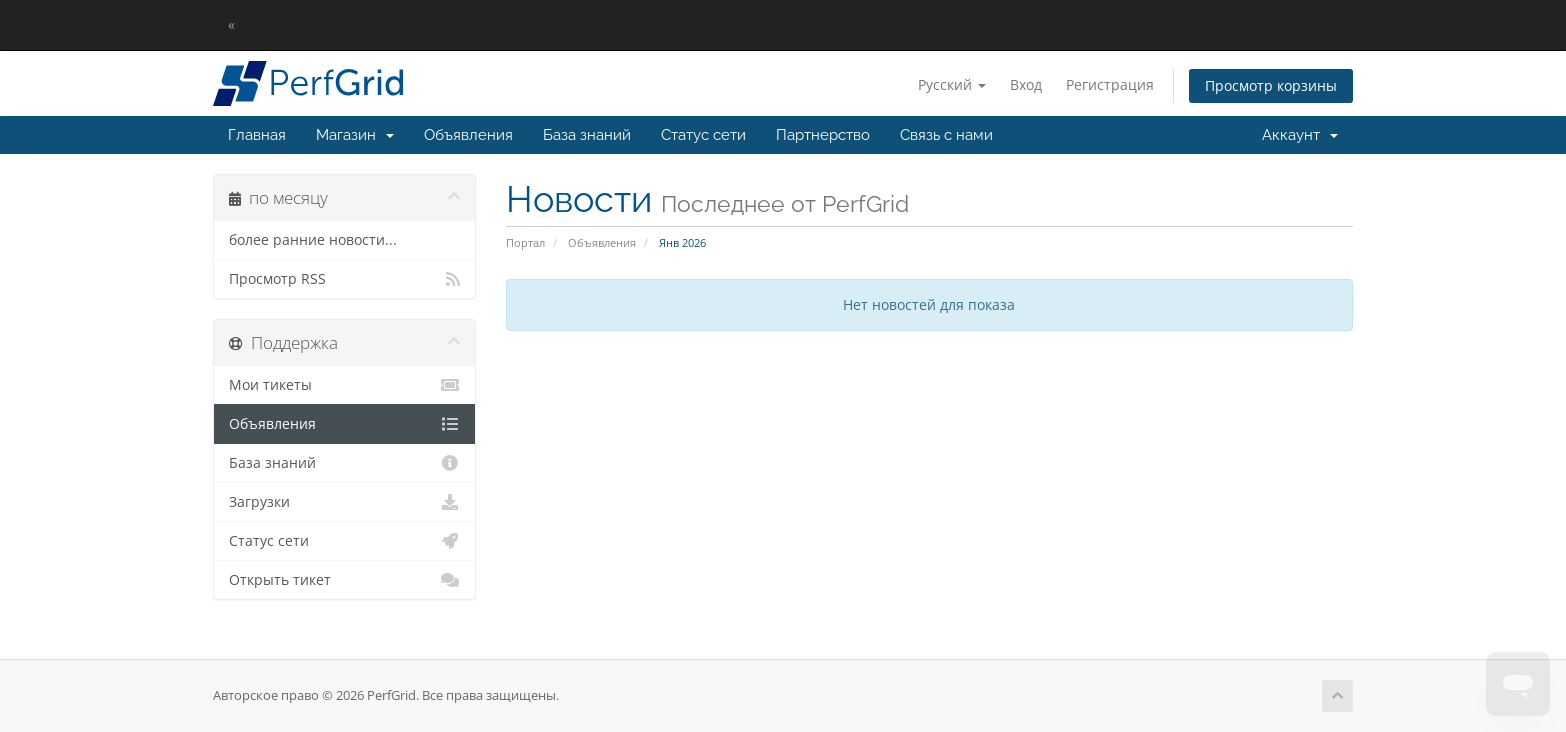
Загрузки (344, 502)
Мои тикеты (344, 385)
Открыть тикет (344, 580)
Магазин (355, 135)
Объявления (468, 135)
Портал (525, 242)
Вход (1026, 84)
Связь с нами (946, 135)
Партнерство (823, 135)
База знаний (587, 135)
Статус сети (703, 135)
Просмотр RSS (344, 279)
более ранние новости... (313, 240)
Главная (257, 135)
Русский (952, 84)
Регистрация (1110, 84)
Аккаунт (1300, 135)
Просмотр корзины (1271, 85)
